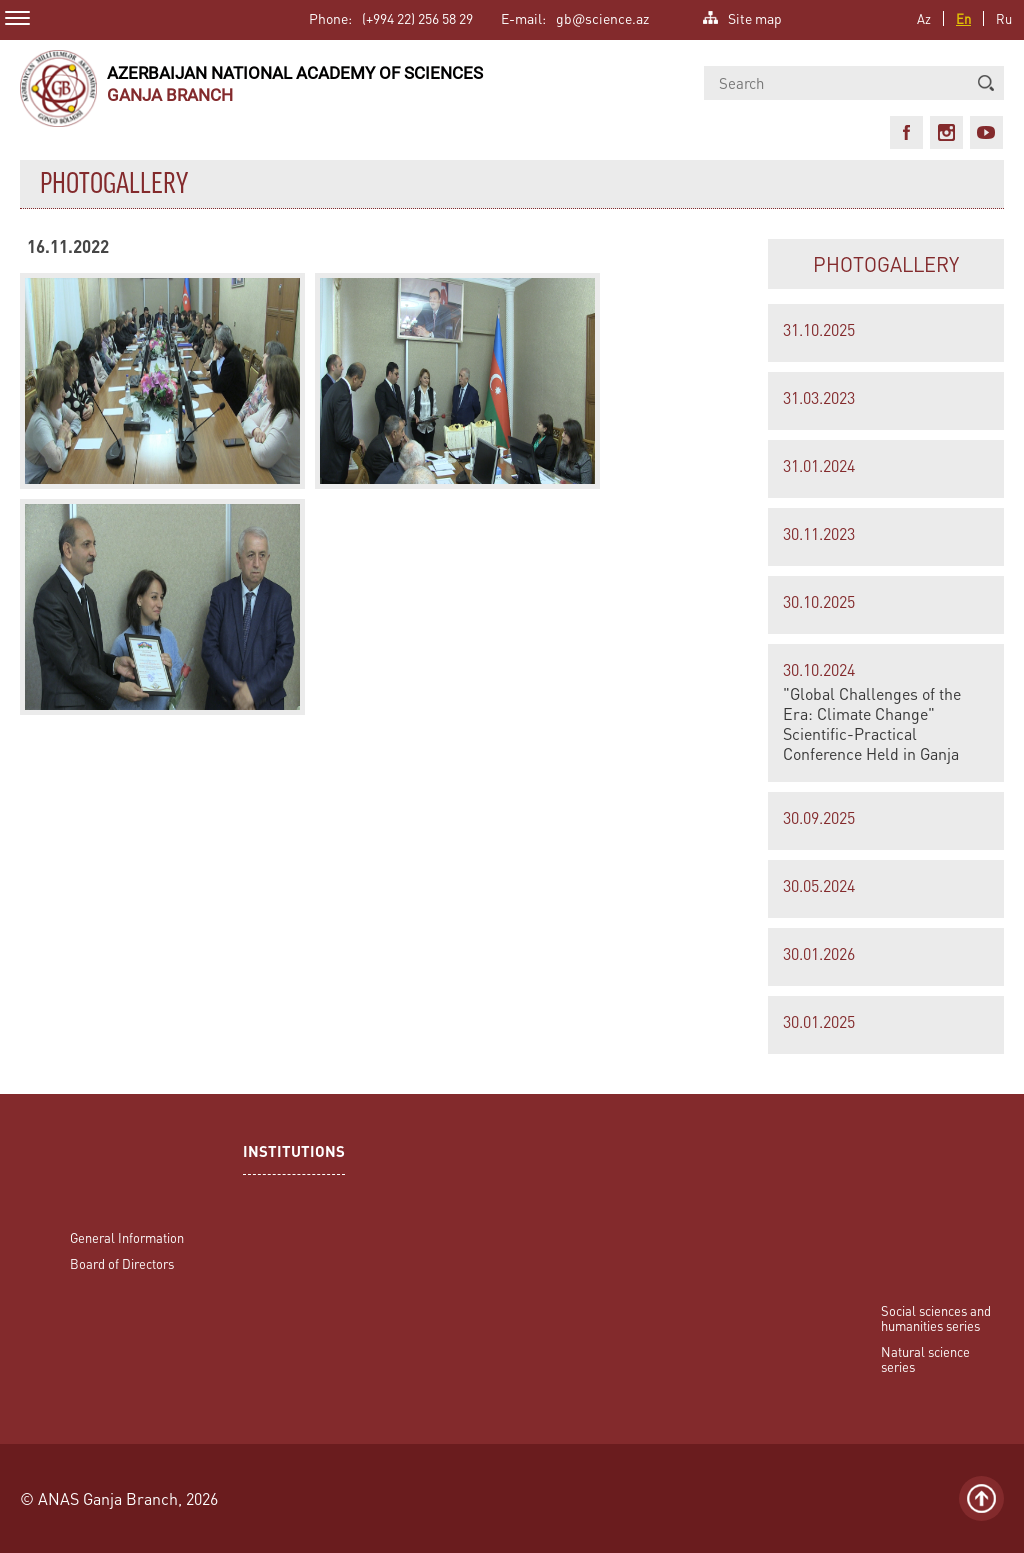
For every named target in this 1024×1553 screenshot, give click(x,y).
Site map (755, 16)
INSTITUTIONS (294, 1153)
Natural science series (925, 1359)
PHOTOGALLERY (886, 264)
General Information (127, 1237)
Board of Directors (122, 1263)
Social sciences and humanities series (936, 1318)
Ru (1004, 18)
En (963, 18)
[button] (986, 83)
